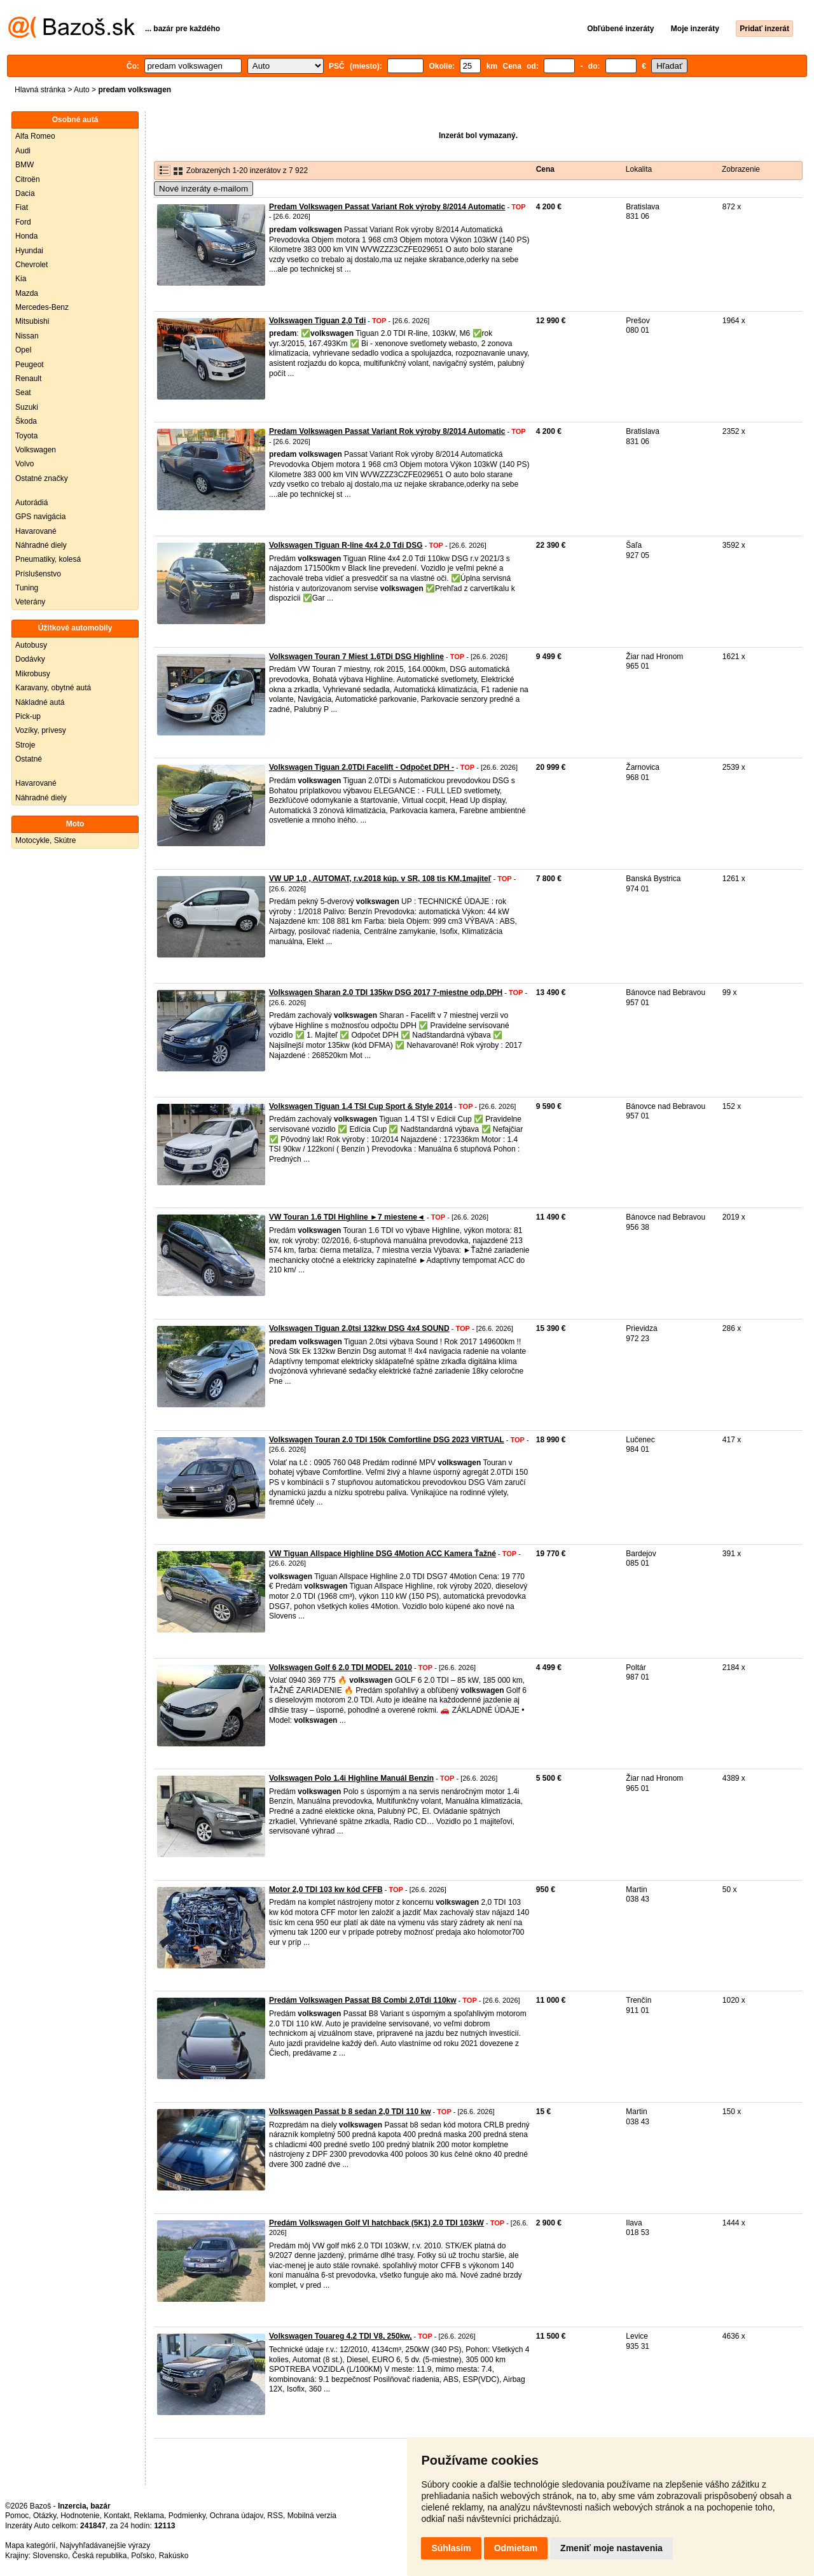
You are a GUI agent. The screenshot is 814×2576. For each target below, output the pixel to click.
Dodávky (30, 659)
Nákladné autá (39, 702)
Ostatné (28, 759)
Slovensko (49, 2555)
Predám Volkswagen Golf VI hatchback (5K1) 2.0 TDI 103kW (376, 2222)
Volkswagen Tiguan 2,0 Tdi (317, 320)
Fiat (21, 207)
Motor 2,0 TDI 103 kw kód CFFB (326, 1889)
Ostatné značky (41, 478)
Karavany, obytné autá (53, 687)
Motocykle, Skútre (45, 840)
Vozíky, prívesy (40, 730)
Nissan (27, 335)
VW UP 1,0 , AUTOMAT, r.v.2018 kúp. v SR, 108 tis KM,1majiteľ (380, 878)
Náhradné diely (41, 545)
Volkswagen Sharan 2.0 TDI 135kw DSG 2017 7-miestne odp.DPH (385, 992)
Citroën (27, 179)
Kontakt (117, 2515)
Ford (23, 222)
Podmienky (187, 2515)
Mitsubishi (32, 321)
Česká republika (99, 2555)
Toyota (26, 435)
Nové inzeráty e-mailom (203, 188)
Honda (26, 236)
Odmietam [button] (515, 2548)
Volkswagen (35, 449)
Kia (20, 278)
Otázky (44, 2515)
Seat (23, 392)
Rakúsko (174, 2555)
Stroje (25, 745)
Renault (28, 378)
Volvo (24, 463)
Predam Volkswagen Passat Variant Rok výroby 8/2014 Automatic (387, 206)
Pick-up (28, 716)
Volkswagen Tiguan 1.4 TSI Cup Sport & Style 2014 (360, 1106)
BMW (24, 164)
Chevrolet (31, 264)
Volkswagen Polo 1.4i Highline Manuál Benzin (351, 1778)
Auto (82, 89)
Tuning (26, 587)
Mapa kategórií (30, 2545)
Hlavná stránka (40, 89)
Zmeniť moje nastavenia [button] (611, 2548)
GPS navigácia (40, 516)
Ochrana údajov (236, 2515)
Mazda (26, 293)
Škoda (26, 421)
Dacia (25, 193)
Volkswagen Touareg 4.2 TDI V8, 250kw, (340, 2336)
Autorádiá (31, 502)
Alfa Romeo (35, 136)
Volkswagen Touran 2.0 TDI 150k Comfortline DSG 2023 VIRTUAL (386, 1439)
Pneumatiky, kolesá (48, 559)
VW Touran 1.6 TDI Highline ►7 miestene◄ (347, 1217)
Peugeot (29, 364)
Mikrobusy (32, 673)
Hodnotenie (79, 2515)
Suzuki (26, 407)
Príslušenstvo (38, 573)
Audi (23, 150)
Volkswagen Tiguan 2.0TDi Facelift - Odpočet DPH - (361, 767)
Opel (23, 349)
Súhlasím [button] (451, 2548)
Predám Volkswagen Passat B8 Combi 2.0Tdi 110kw (363, 2000)
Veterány (30, 601)
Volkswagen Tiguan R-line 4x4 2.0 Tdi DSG (346, 545)
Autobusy (31, 645)
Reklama (149, 2515)
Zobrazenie (741, 169)
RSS (275, 2515)
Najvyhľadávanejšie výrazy (105, 2545)
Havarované (36, 531)
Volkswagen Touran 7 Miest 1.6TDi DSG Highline (356, 656)
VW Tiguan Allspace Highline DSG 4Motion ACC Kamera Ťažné (382, 1553)
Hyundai (29, 250)
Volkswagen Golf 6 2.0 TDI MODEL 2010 (340, 1667)
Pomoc (17, 2515)
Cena (545, 169)
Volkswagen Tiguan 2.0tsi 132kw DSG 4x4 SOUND (359, 1328)
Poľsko (143, 2555)
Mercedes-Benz (42, 307)
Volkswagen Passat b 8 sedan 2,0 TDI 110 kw (350, 2111)
